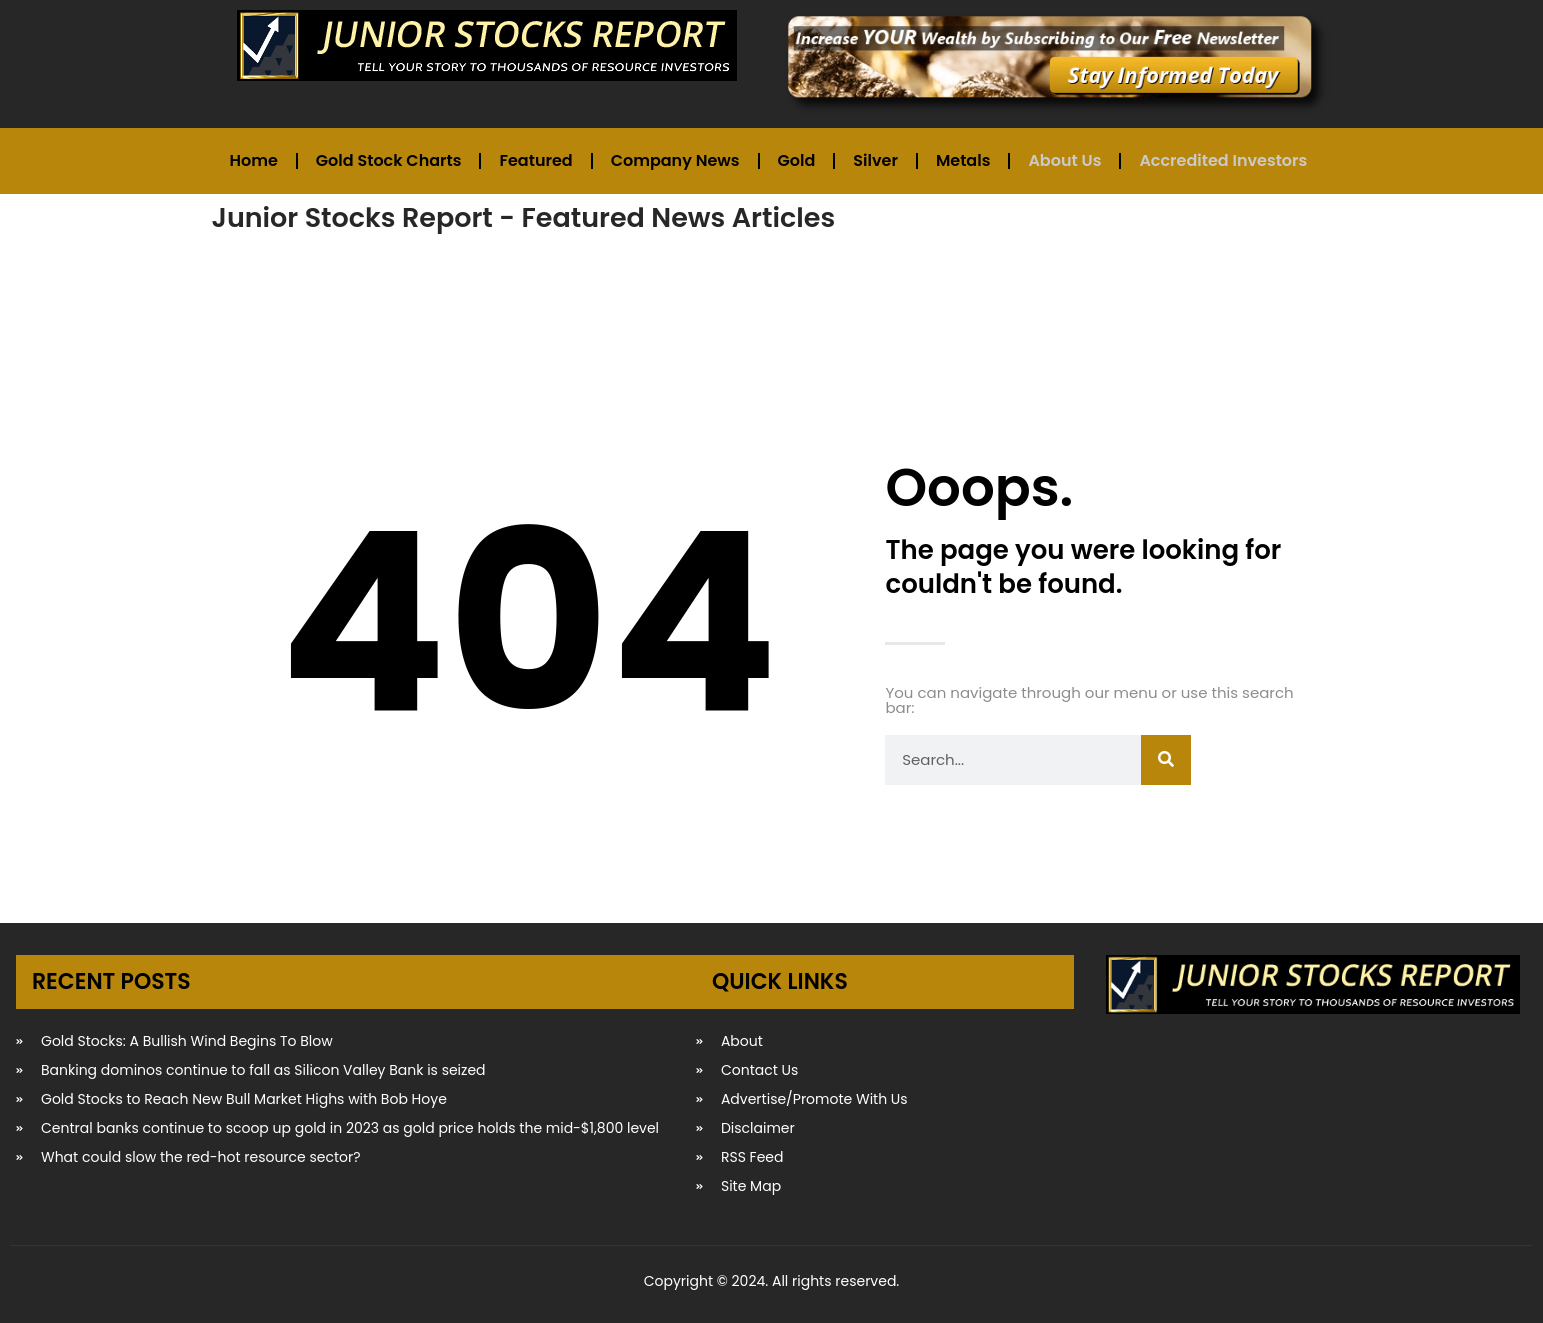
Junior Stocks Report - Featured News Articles (524, 217)
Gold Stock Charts (389, 160)
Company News (675, 160)
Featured (535, 160)
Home (254, 160)
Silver (875, 160)
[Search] (1166, 760)
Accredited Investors (1223, 160)
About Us (1064, 160)
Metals (963, 160)
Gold (797, 160)
